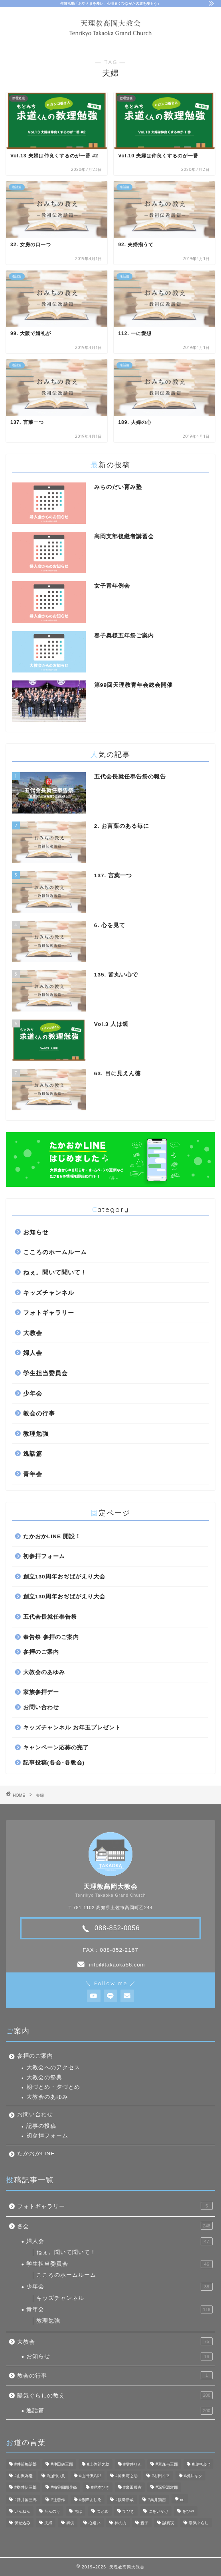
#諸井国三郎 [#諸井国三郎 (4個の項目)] (25, 2500)
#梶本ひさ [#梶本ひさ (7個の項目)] (100, 2487)
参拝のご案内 (41, 1652)
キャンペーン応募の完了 (56, 1748)
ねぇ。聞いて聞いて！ (55, 1272)
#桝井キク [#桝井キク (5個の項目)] (193, 2476)
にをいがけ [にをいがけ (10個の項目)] (158, 2511)
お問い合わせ (41, 1707)
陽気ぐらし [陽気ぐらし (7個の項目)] (199, 2523)
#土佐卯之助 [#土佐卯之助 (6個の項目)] (98, 2464)
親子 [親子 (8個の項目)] (144, 2523)
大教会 (32, 1332)
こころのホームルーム (55, 1252)
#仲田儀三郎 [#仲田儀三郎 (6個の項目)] (62, 2464)
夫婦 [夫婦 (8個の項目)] (48, 2523)
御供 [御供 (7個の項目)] (70, 2523)
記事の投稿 (41, 2126)
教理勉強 (36, 1433)
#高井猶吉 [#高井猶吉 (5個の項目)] (157, 2500)
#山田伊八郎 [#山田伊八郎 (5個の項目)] (90, 2476)
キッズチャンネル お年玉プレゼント (72, 1728)
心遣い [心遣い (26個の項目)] (95, 2523)
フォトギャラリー (48, 1312)
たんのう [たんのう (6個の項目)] (52, 2511)
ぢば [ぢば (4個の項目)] (78, 2511)
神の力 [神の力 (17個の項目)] (120, 2523)
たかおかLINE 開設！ (52, 1536)
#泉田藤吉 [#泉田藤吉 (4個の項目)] (132, 2487)
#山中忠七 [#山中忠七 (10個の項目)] (201, 2464)
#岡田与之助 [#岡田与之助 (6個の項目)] (126, 2476)
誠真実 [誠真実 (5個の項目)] (168, 2523)
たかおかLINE (36, 2153)
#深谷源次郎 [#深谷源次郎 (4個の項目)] (167, 2487)
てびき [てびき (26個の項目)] (128, 2511)
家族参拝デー (41, 1692)
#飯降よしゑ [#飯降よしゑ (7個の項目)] (90, 2500)
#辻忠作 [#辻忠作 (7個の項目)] (58, 2500)
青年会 (32, 1473)
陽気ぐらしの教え (115, 2395)
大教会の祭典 (44, 2077)
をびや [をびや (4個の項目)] (188, 2511)
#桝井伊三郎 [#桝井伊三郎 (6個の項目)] (25, 2487)
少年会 (32, 1393)
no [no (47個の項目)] (182, 2500)
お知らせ (36, 1232)
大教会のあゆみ (44, 1672)
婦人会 (32, 1352)
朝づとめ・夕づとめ (53, 2087)
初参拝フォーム (44, 1556)
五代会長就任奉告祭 (50, 1617)
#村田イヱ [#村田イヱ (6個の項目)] (161, 2476)
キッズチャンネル (48, 1292)
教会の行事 (39, 1413)
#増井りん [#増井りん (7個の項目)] (132, 2464)
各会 (115, 2226)
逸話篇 (32, 1453)
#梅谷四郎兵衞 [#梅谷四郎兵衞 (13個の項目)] (64, 2487)
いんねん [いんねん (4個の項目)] (22, 2511)
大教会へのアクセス (53, 2067)
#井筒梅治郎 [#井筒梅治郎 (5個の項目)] (25, 2464)
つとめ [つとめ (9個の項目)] (103, 2511)
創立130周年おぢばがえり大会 (64, 1577)
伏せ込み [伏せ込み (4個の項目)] (22, 2523)
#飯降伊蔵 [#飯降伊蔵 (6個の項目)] (124, 2500)
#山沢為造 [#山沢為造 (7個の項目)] (23, 2476)
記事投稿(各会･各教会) (54, 1763)
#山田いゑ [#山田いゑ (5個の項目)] (56, 2476)
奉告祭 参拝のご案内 (51, 1637)
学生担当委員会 (45, 1373)
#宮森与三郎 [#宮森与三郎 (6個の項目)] (167, 2464)
